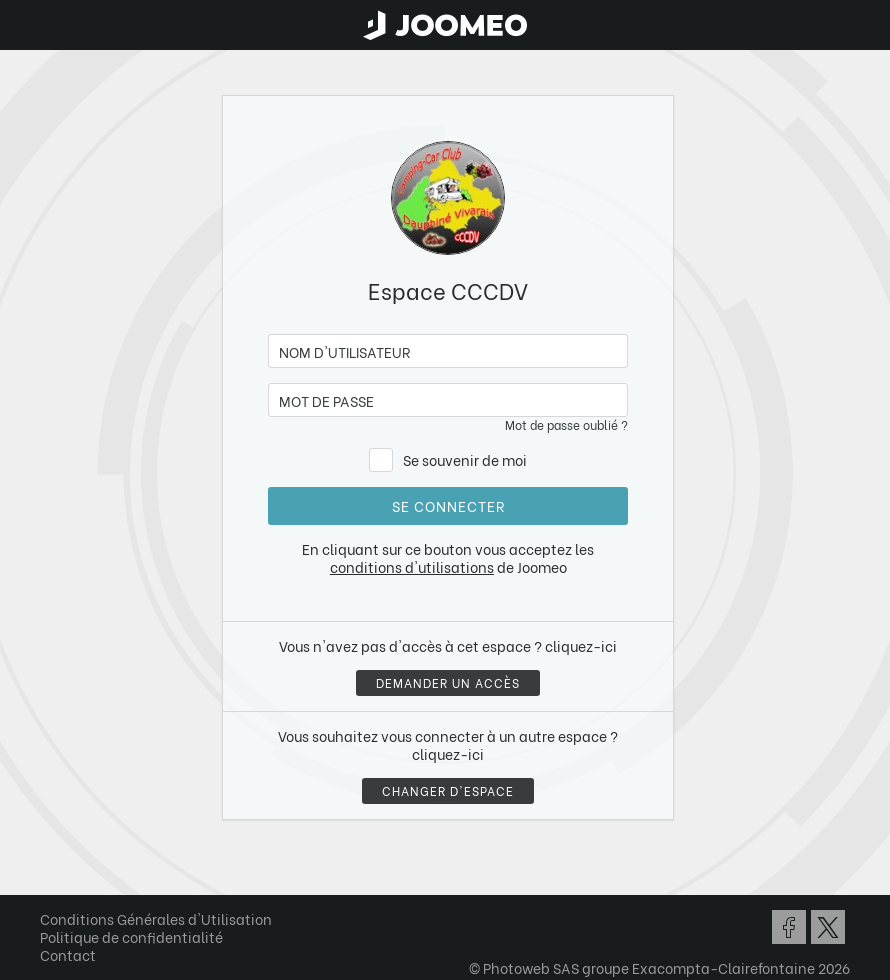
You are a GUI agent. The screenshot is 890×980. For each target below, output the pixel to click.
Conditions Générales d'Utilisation (156, 918)
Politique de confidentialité (131, 936)
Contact (68, 954)
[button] (53, 877)
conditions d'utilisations (412, 566)
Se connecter (448, 505)
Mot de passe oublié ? (566, 424)
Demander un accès (448, 682)
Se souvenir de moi (465, 459)
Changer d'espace (448, 790)
